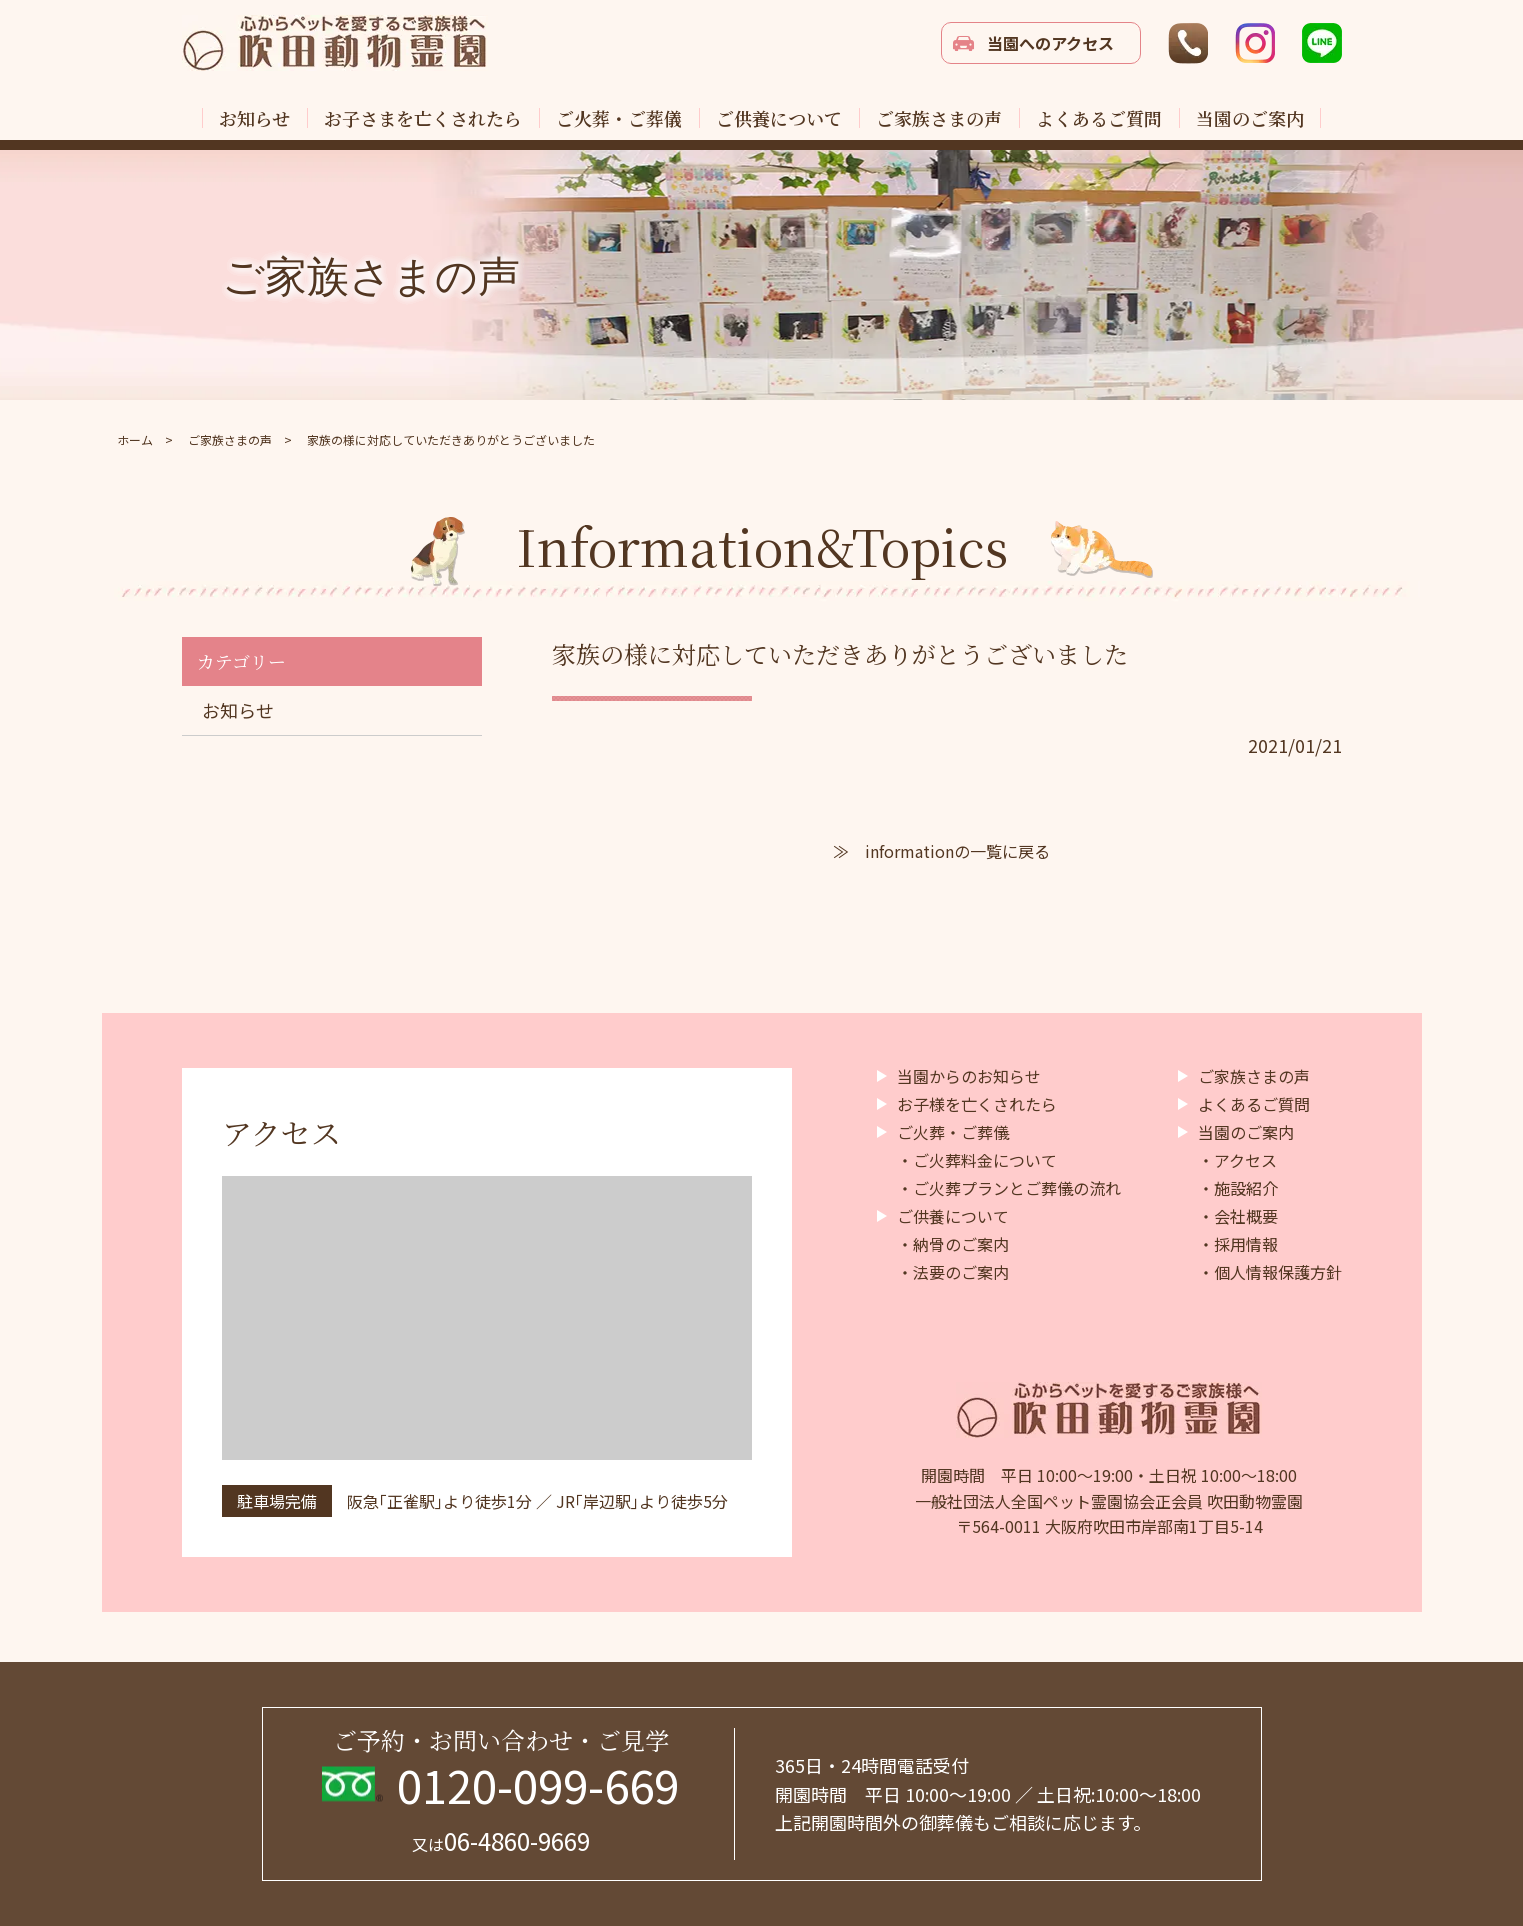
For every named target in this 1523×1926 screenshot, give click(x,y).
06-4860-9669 (501, 1840)
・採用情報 (1238, 1244)
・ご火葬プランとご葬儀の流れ (1009, 1188)
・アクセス (1237, 1160)
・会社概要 (1238, 1216)
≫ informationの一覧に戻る (941, 851)
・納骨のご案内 (953, 1244)
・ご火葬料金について (977, 1160)
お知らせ (238, 710)
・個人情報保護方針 (1270, 1272)
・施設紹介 (1238, 1188)
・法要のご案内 (953, 1272)
